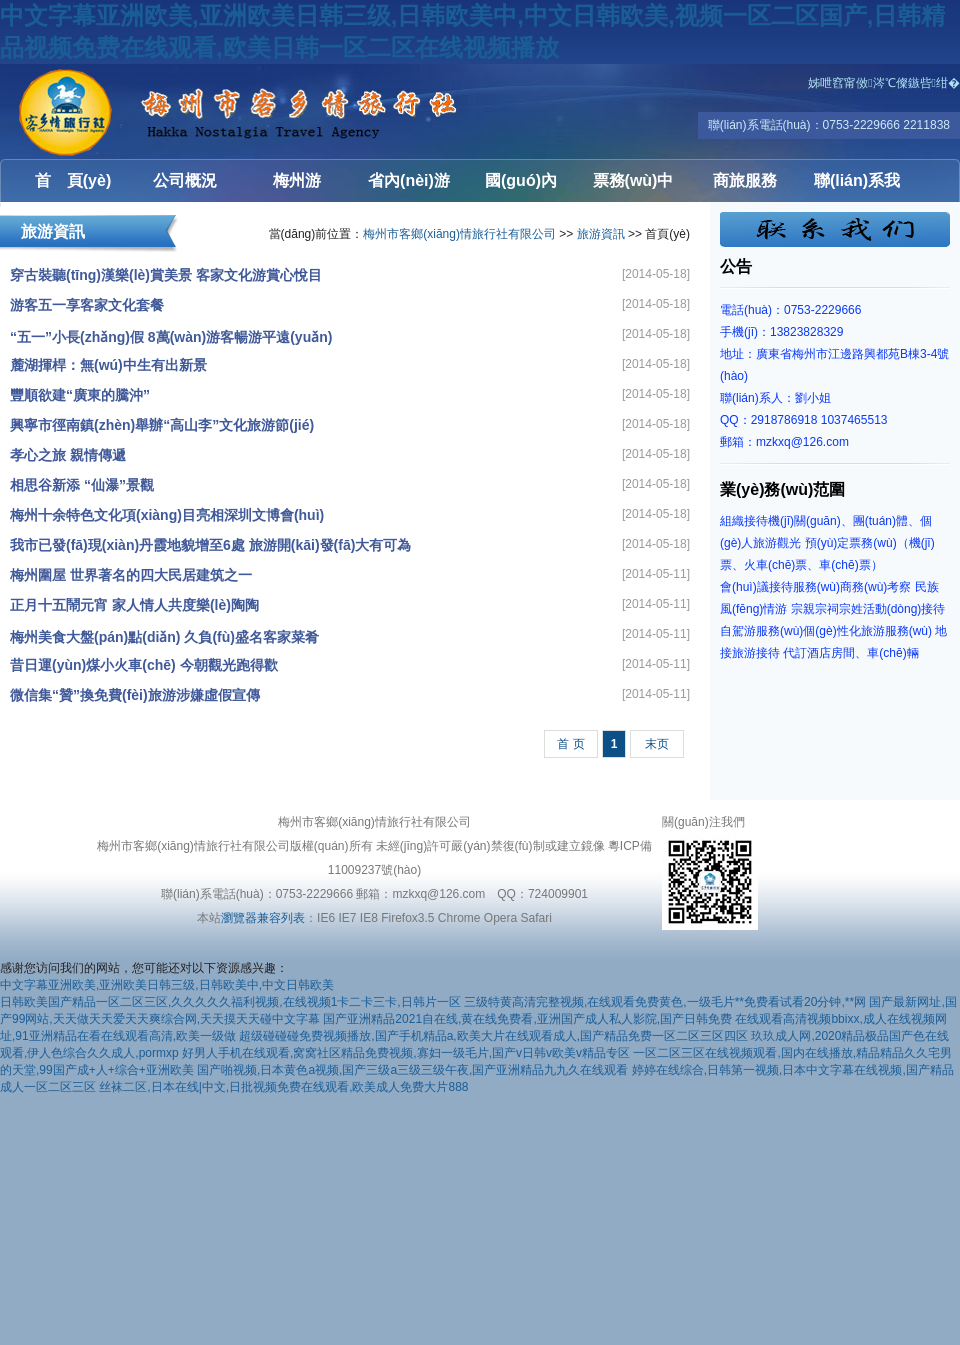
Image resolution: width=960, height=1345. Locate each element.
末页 (657, 744)
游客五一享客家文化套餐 (87, 305)
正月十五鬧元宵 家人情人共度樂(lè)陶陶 (134, 605)
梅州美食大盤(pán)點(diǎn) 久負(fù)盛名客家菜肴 (164, 637)
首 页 (570, 744)
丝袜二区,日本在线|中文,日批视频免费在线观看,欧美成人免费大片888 (283, 1087)
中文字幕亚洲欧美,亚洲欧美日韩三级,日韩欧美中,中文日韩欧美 (167, 985)
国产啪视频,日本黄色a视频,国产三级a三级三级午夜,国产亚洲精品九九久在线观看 (412, 1070)
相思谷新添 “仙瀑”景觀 (82, 485)
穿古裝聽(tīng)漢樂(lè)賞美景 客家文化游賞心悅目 (166, 275)
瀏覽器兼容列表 (263, 918)
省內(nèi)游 (409, 180)
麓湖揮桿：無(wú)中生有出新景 (108, 365)
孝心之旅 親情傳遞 (68, 455)
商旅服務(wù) (745, 187)
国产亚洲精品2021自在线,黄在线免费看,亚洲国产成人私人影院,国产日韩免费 (527, 1019)
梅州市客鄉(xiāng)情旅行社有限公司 (120, 111)
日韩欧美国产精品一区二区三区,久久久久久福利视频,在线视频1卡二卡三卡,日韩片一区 (230, 1002)
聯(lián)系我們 (857, 187)
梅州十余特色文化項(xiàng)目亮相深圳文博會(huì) (167, 515)
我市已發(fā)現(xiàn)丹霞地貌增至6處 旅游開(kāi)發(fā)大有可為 (210, 545)
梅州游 (297, 180)
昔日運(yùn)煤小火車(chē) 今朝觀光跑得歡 (144, 665)
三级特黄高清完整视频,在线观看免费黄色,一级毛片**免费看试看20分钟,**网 (665, 1002)
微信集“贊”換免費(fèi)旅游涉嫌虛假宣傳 (135, 695)
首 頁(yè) (73, 180)
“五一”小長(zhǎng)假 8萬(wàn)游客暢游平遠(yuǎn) (171, 337)
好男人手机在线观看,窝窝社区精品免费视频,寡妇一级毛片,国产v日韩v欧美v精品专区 (406, 1053)
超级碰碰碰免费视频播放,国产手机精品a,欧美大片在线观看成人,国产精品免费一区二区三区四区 (493, 1036)
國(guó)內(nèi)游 (521, 187)
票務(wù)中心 (633, 187)
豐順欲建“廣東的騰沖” (80, 395)
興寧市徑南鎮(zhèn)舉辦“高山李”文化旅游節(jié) (162, 425)
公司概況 (185, 180)
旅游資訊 (601, 234)
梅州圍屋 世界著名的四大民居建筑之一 (131, 575)
